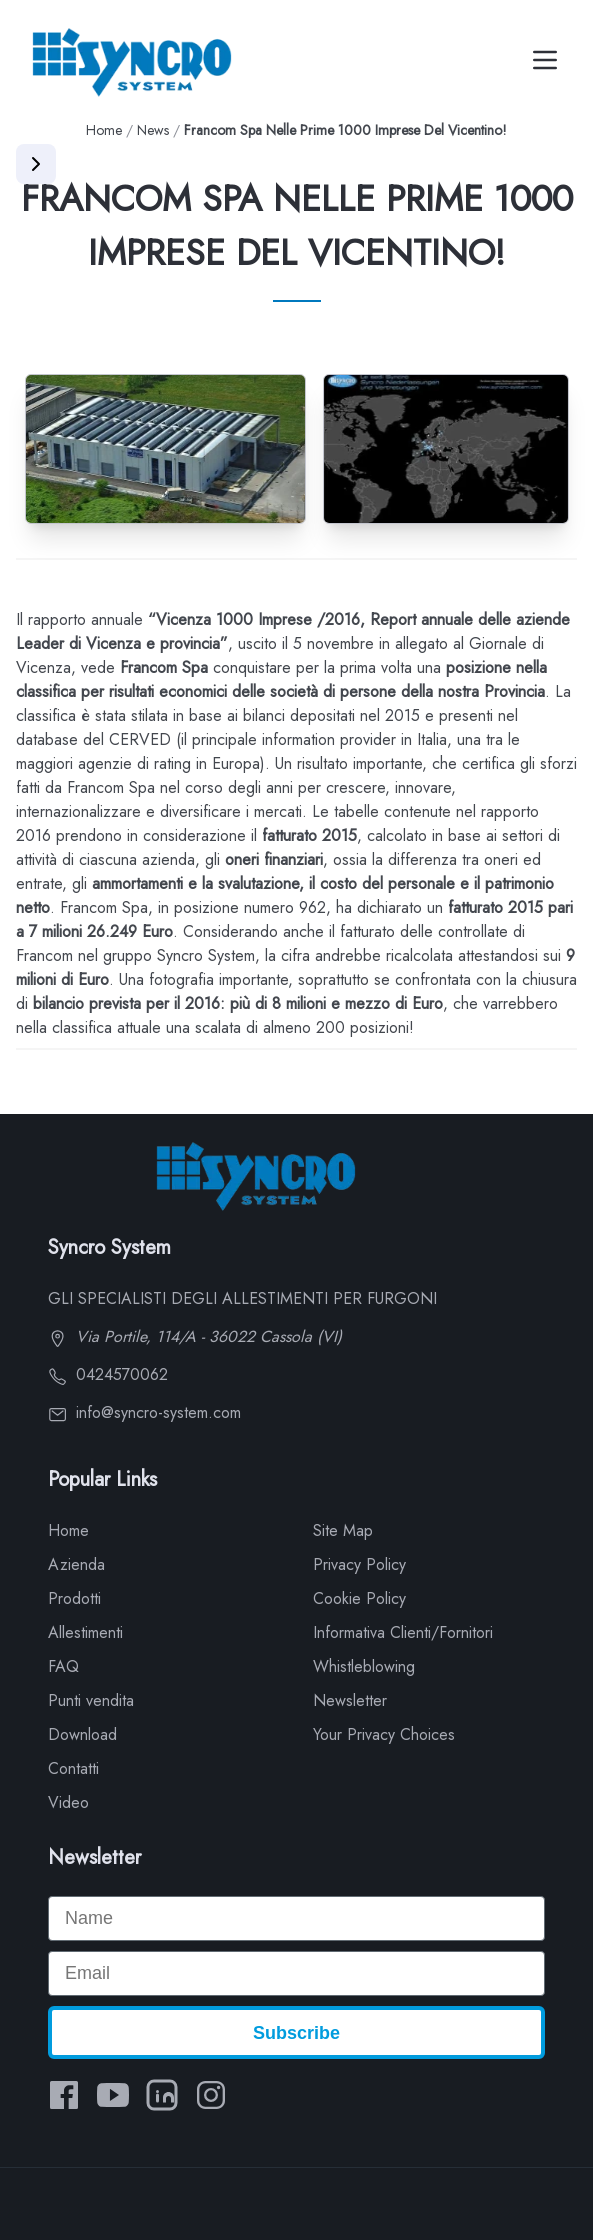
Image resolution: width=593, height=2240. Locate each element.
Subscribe (296, 2033)
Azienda (76, 1564)
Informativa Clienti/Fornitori (403, 1632)
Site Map (343, 1530)
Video (68, 1802)
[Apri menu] (36, 164)
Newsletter (350, 1700)
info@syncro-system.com (144, 1412)
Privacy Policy (359, 1564)
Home (104, 130)
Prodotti (74, 1598)
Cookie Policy (359, 1598)
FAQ (63, 1666)
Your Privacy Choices (384, 1734)
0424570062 (108, 1374)
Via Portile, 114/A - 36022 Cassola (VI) (195, 1336)
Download (82, 1734)
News (153, 130)
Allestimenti (85, 1632)
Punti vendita (91, 1700)
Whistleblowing (364, 1666)
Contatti (73, 1768)
